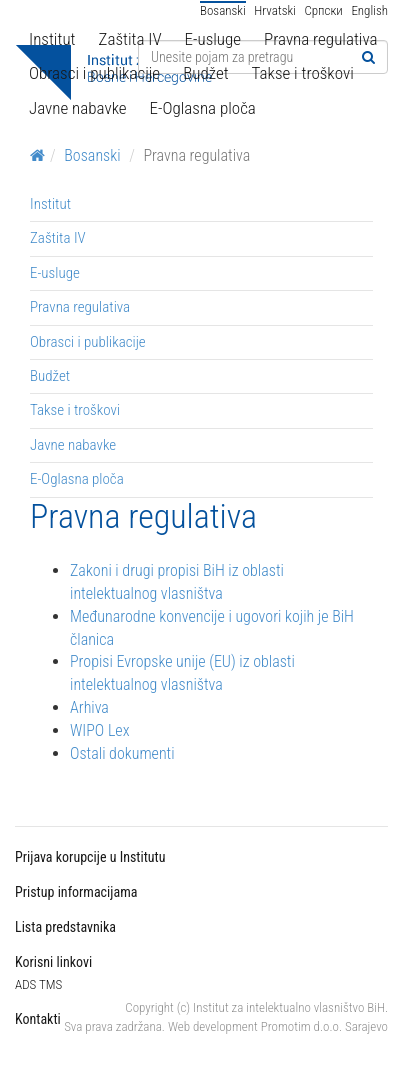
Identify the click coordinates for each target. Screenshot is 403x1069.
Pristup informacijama (76, 892)
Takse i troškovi (303, 73)
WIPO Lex (100, 730)
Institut (52, 39)
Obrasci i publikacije (94, 73)
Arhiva (89, 707)
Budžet (205, 73)
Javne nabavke (78, 108)
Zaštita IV (130, 39)
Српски (323, 10)
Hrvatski (275, 10)
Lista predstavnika (65, 927)
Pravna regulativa (321, 39)
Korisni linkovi (53, 962)
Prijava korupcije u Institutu (90, 857)
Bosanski (223, 10)
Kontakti (38, 1019)
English (369, 10)
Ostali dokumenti (122, 753)
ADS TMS (38, 984)
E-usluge (213, 39)
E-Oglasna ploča (203, 108)
